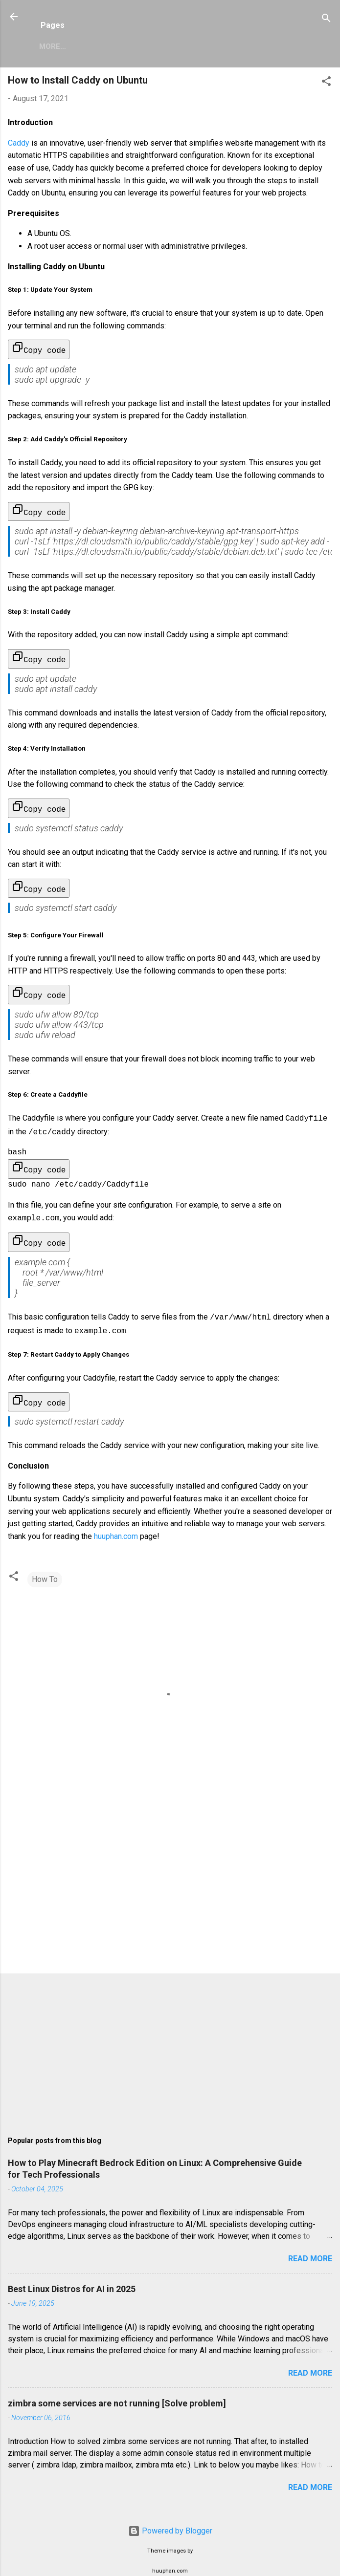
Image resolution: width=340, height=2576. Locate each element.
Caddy (18, 143)
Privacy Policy (166, 46)
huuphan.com (116, 1522)
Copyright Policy (250, 46)
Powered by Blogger (170, 2517)
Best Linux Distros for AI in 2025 (72, 2275)
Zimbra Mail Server (78, 46)
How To (45, 1565)
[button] (326, 82)
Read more (310, 2245)
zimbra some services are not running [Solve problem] (117, 2389)
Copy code (39, 348)
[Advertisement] (170, 1875)
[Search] (326, 20)
